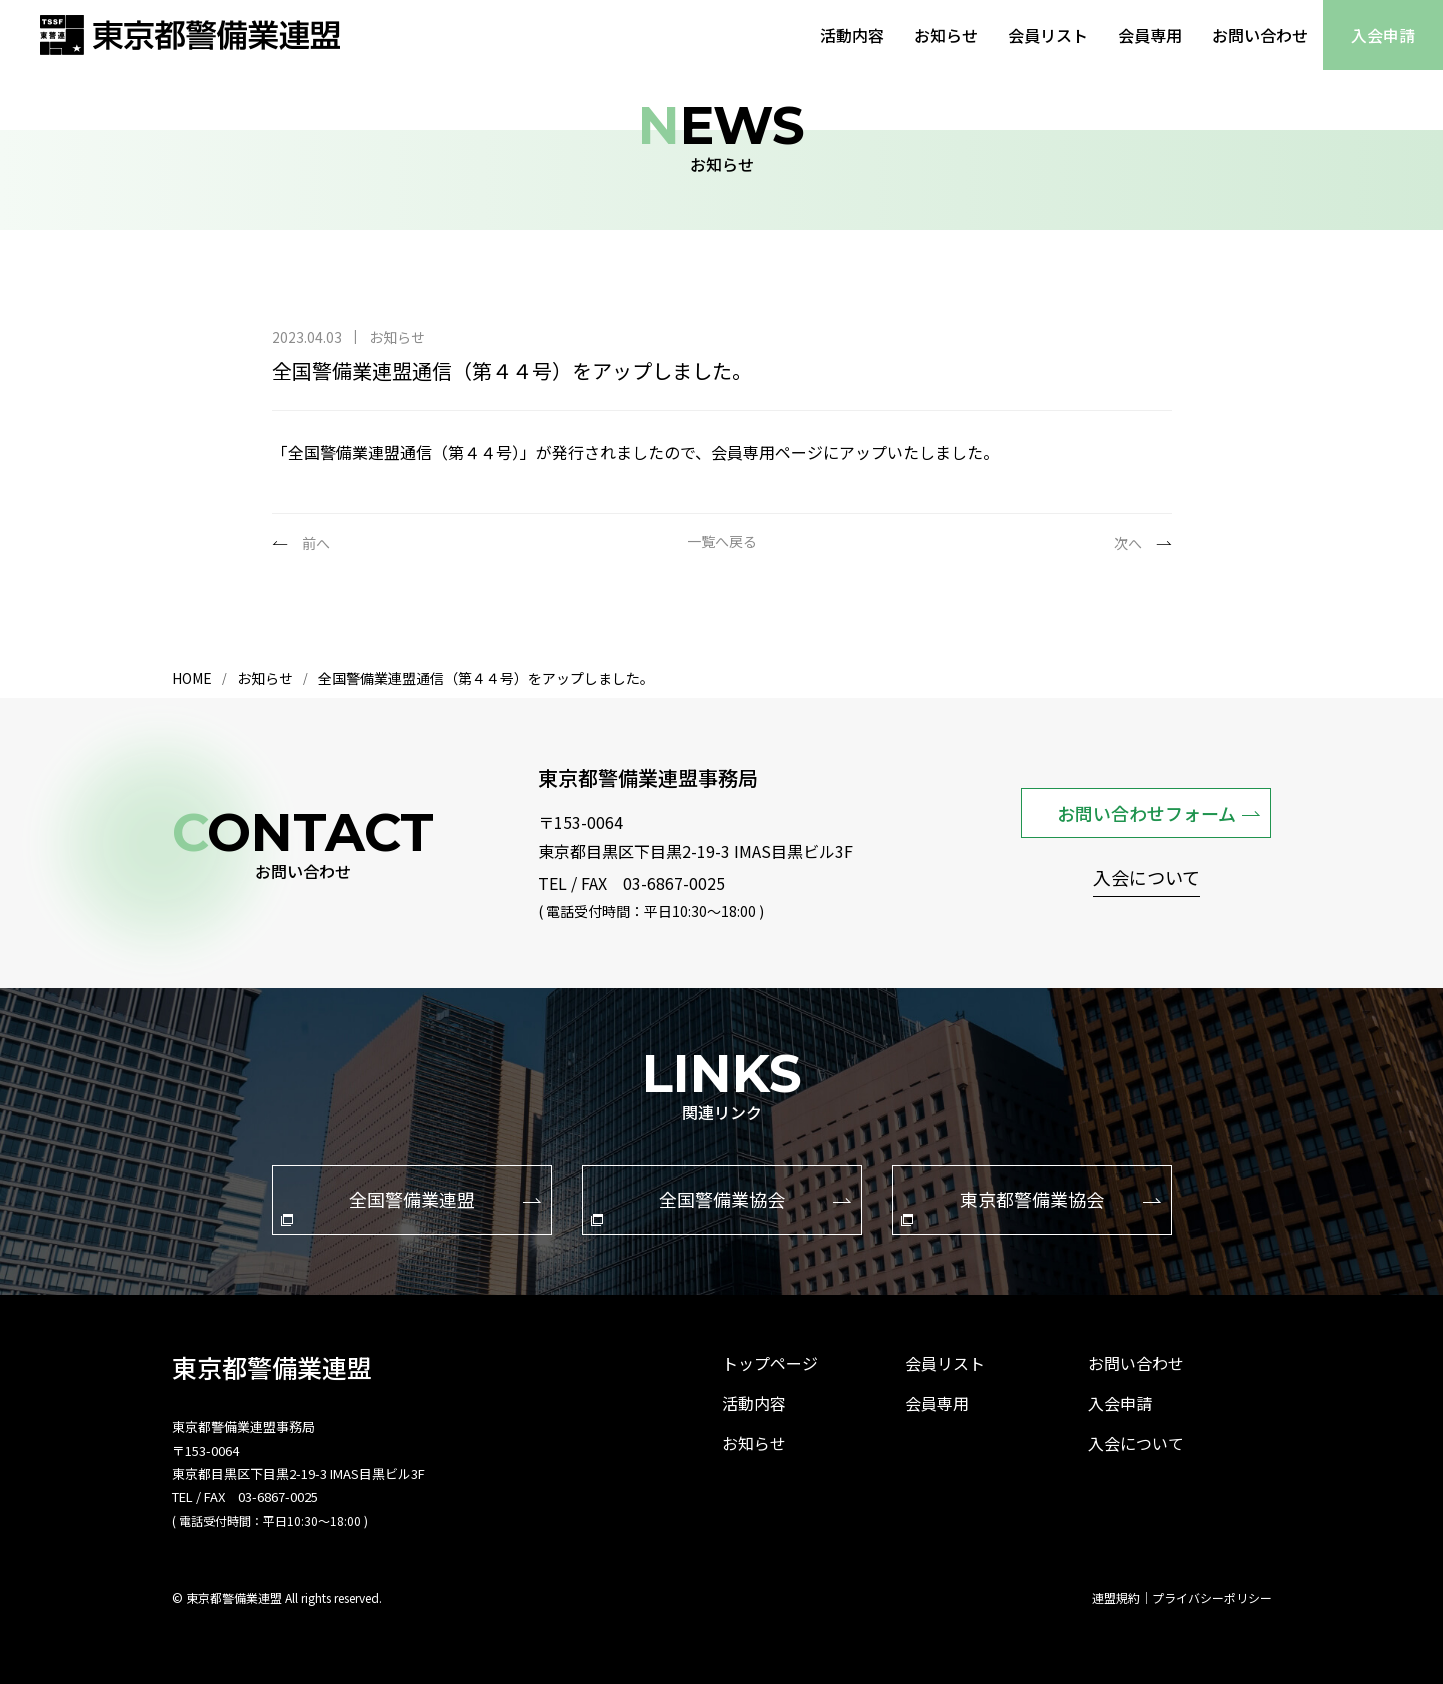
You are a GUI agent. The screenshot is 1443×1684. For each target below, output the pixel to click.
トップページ (770, 1363)
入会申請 (1383, 35)
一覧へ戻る (722, 542)
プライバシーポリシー (1212, 1598)
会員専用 (1150, 35)
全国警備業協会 (721, 1206)
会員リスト (1048, 35)
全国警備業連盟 (411, 1206)
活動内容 (852, 35)
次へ (1128, 543)
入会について (1146, 879)
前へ (316, 543)
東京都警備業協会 (1031, 1206)
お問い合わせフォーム (1159, 813)
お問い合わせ (1260, 35)
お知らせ (946, 35)
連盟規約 (1116, 1598)
